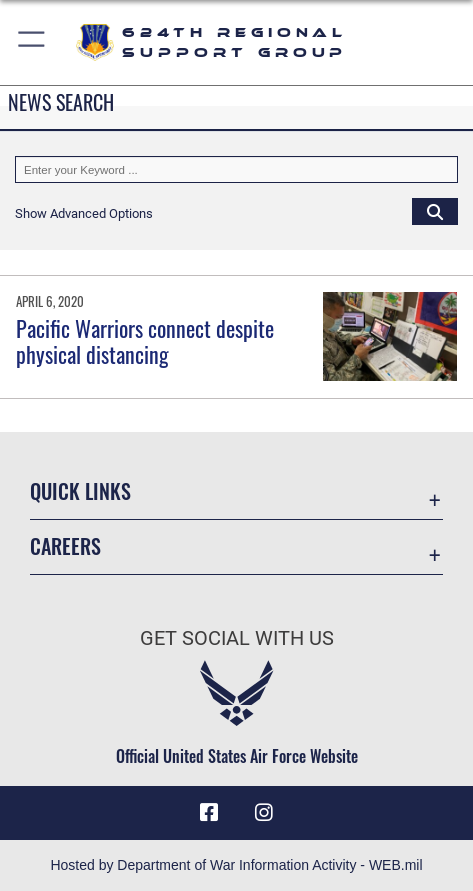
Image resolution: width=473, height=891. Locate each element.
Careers (65, 546)
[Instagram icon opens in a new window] (264, 813)
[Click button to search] (435, 211)
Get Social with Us (237, 638)
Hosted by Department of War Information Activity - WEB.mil (236, 865)
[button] (32, 42)
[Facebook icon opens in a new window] (209, 813)
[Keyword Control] (236, 169)
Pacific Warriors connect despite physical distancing (145, 341)
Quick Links (80, 491)
